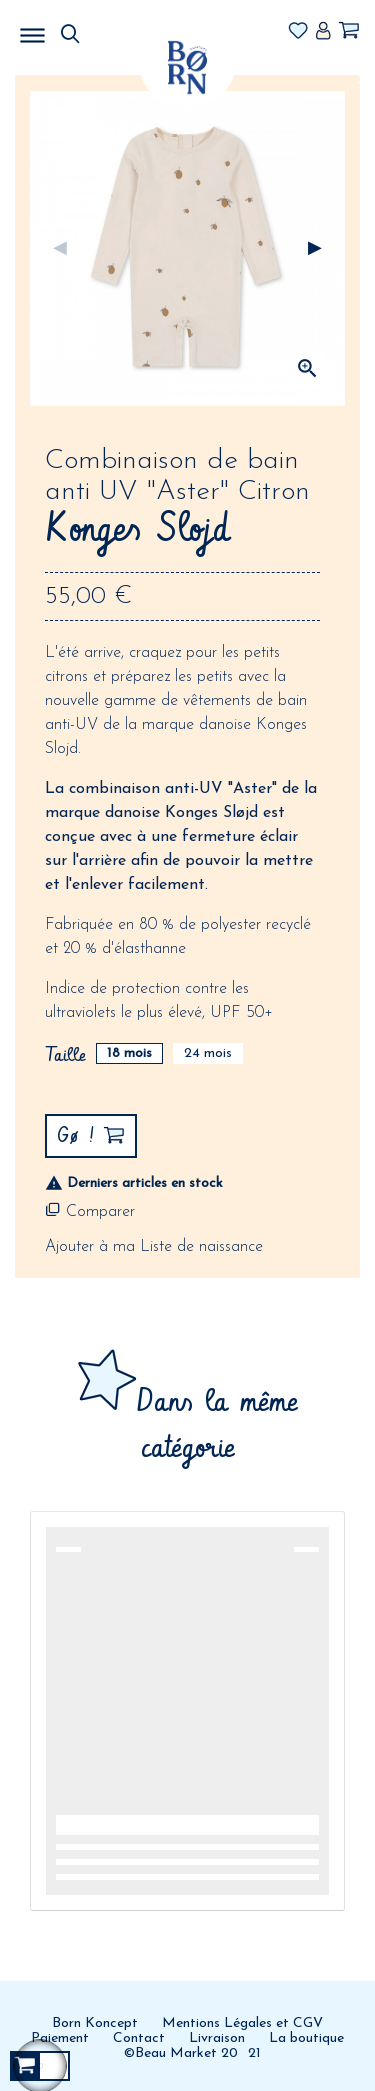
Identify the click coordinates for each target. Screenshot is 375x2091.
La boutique (306, 2038)
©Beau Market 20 (181, 2053)
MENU (135, 30)
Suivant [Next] (315, 249)
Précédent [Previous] (60, 249)
